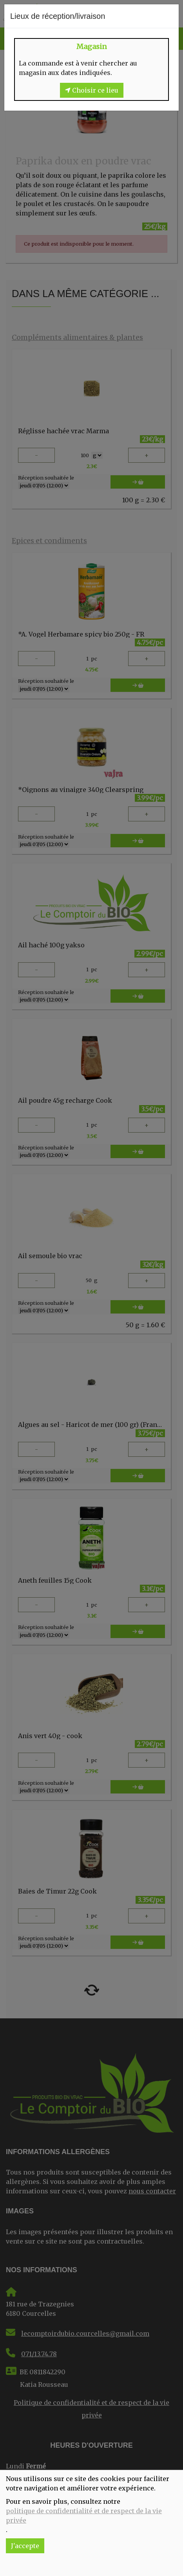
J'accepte (25, 2546)
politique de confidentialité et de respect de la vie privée (84, 2515)
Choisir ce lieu (91, 90)
